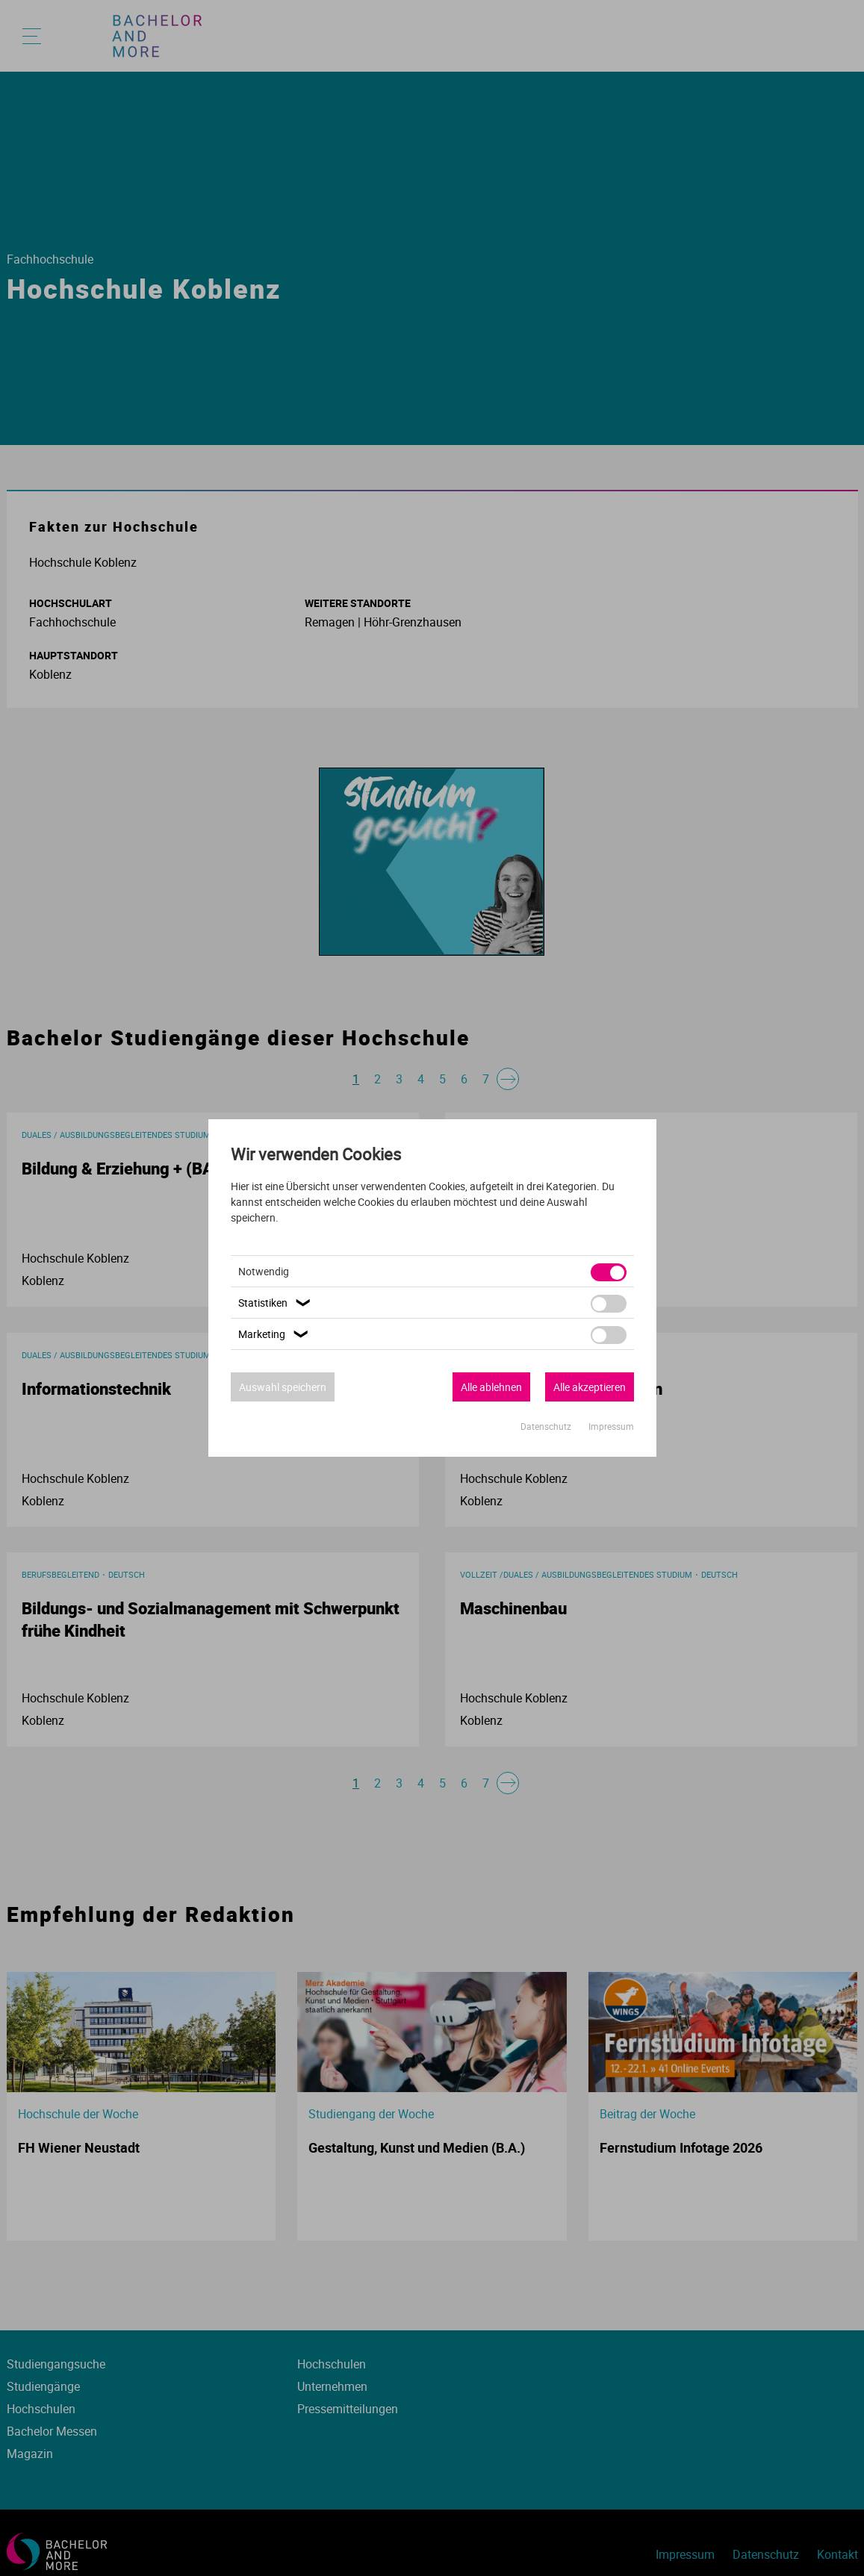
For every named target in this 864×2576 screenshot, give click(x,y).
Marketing (275, 1334)
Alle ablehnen (491, 1387)
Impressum (611, 1426)
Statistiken (276, 1302)
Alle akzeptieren (589, 1387)
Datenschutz (547, 1426)
